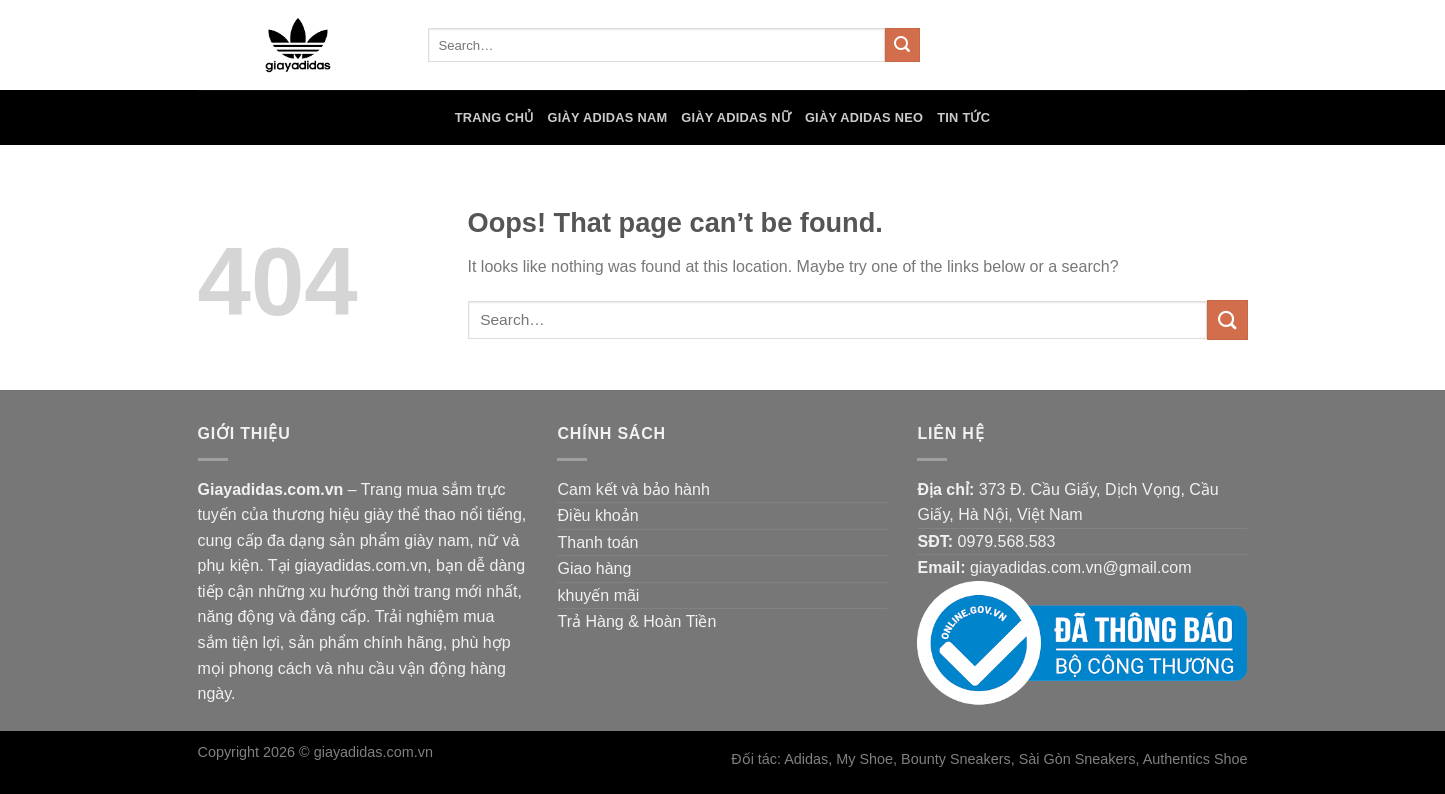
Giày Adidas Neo (864, 117)
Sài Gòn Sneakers (1077, 759)
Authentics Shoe (1195, 759)
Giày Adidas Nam (608, 117)
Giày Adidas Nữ (736, 117)
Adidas (806, 759)
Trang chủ (494, 117)
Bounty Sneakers (956, 759)
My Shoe (864, 759)
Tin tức (963, 117)
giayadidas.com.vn (373, 752)
